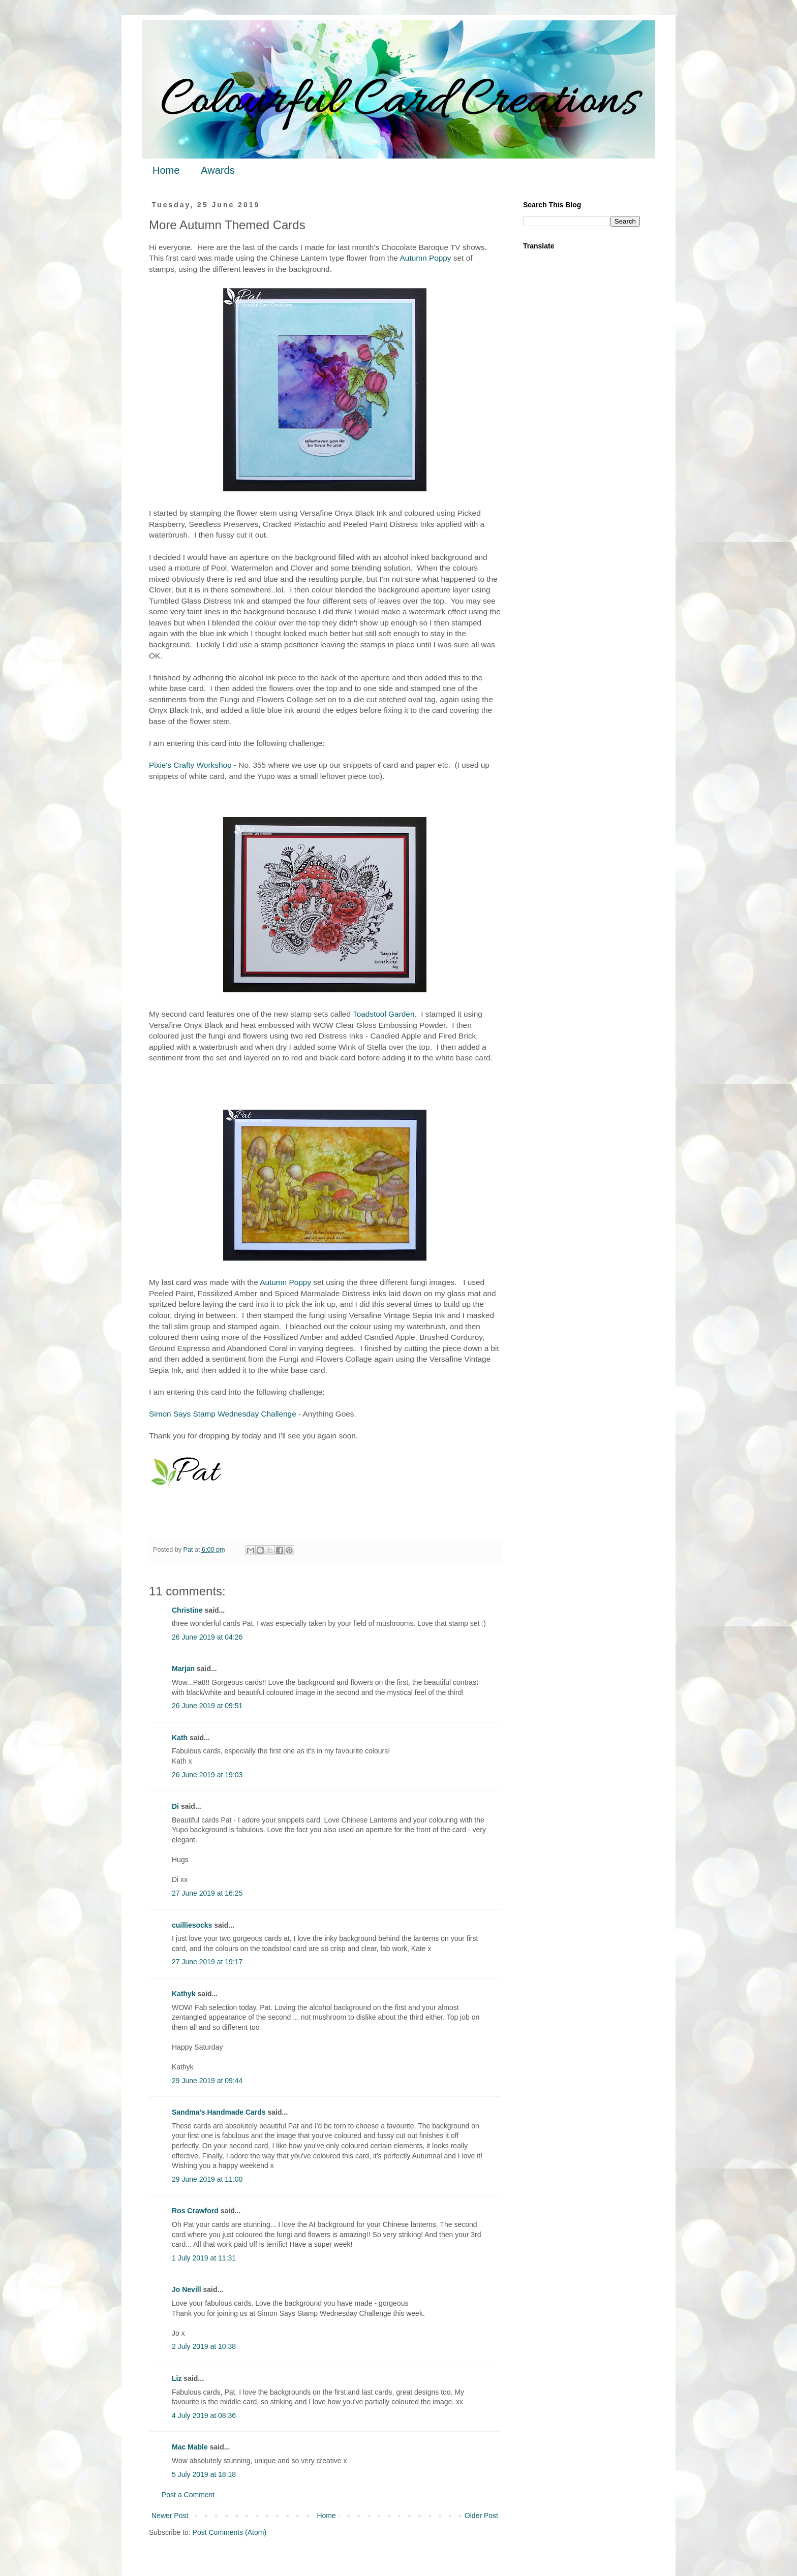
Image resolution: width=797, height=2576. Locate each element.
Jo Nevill (186, 2289)
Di (175, 1806)
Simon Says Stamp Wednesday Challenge (222, 1413)
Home (165, 170)
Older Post (481, 2515)
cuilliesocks (192, 1925)
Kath (180, 1738)
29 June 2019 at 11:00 (207, 2179)
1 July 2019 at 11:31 (204, 2258)
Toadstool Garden (384, 1014)
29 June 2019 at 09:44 (207, 2081)
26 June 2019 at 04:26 (207, 1637)
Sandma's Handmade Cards (219, 2112)
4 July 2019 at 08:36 (204, 2415)
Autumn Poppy (425, 258)
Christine (187, 1610)
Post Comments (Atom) (229, 2532)
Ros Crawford (195, 2211)
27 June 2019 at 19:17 (207, 1962)
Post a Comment (188, 2495)
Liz (176, 2378)
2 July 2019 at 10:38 (204, 2346)
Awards (217, 170)
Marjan (184, 1668)
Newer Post (169, 2515)
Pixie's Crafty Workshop (190, 765)
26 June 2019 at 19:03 (207, 1775)
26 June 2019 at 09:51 (207, 1706)
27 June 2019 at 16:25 (207, 1893)
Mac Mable (190, 2447)
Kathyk (184, 1994)
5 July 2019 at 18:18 (204, 2474)
